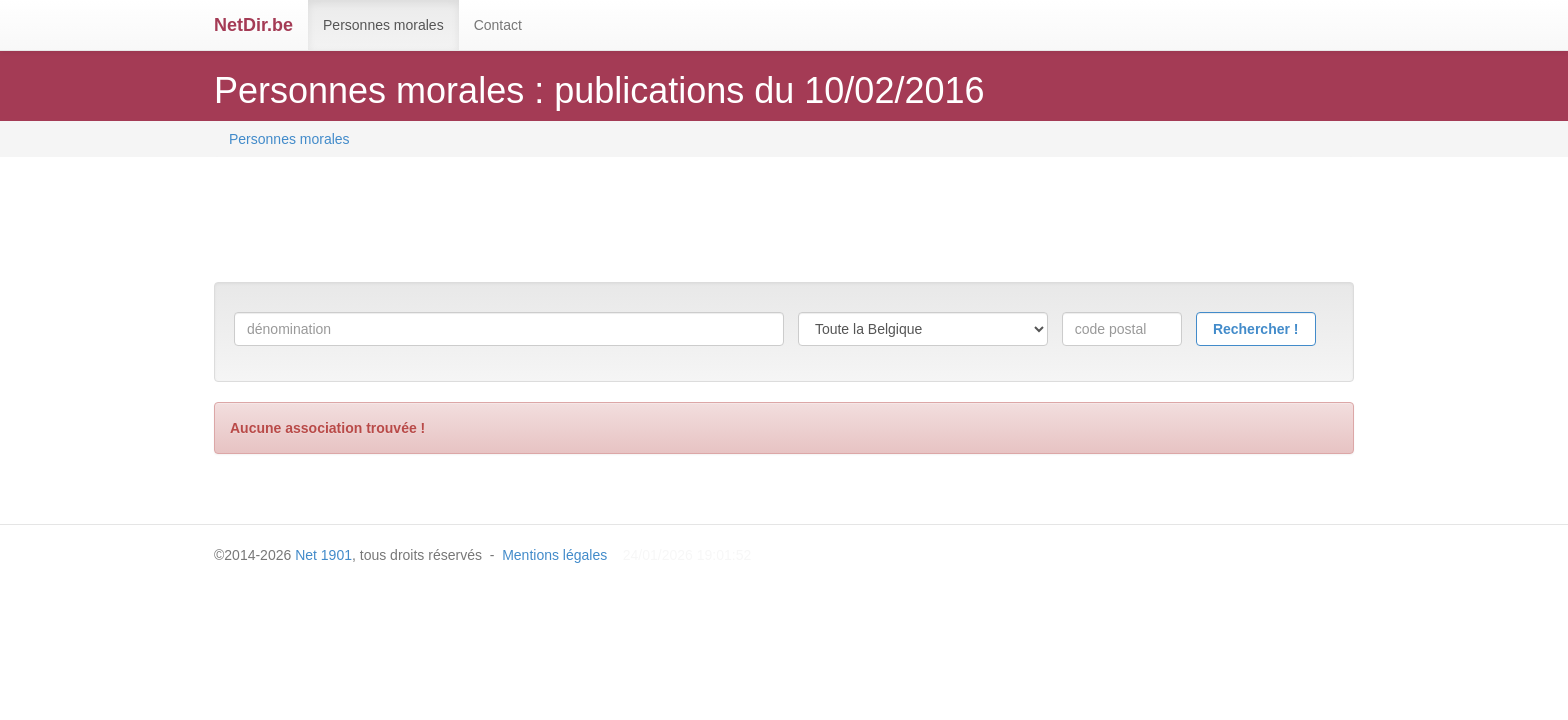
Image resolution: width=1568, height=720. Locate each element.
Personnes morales (383, 25)
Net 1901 (323, 555)
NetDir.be (253, 25)
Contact (498, 25)
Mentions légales (554, 555)
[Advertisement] (578, 222)
